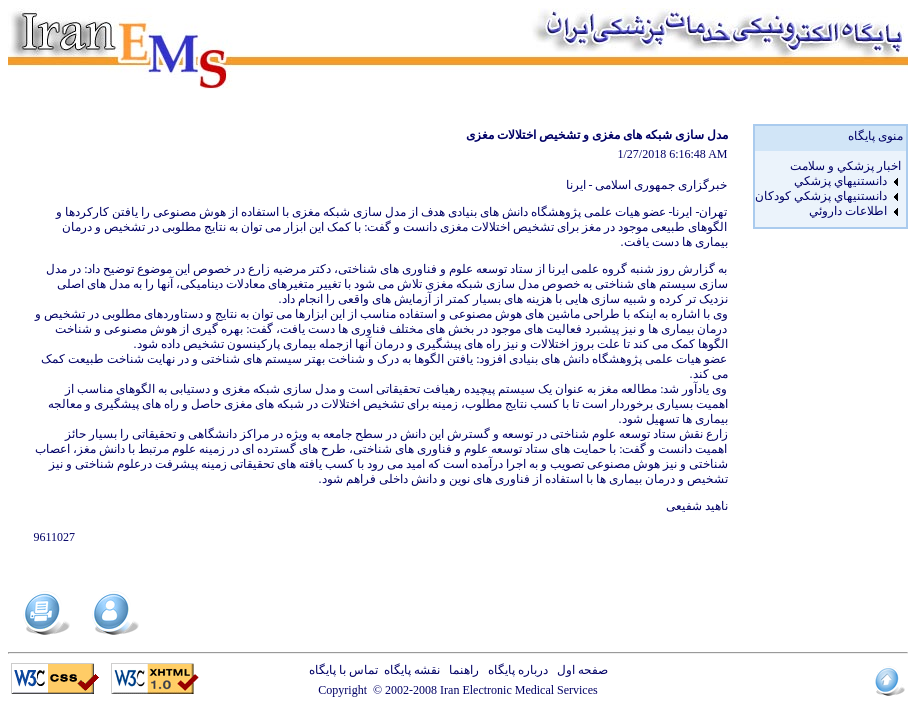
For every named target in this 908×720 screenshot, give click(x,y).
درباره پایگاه (515, 670)
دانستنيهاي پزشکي (840, 181)
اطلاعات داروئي (848, 211)
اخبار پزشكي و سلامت (845, 166)
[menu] (828, 189)
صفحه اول (579, 670)
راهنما (461, 670)
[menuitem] (828, 166)
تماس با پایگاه (346, 670)
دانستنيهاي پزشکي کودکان (821, 196)
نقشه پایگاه (412, 670)
